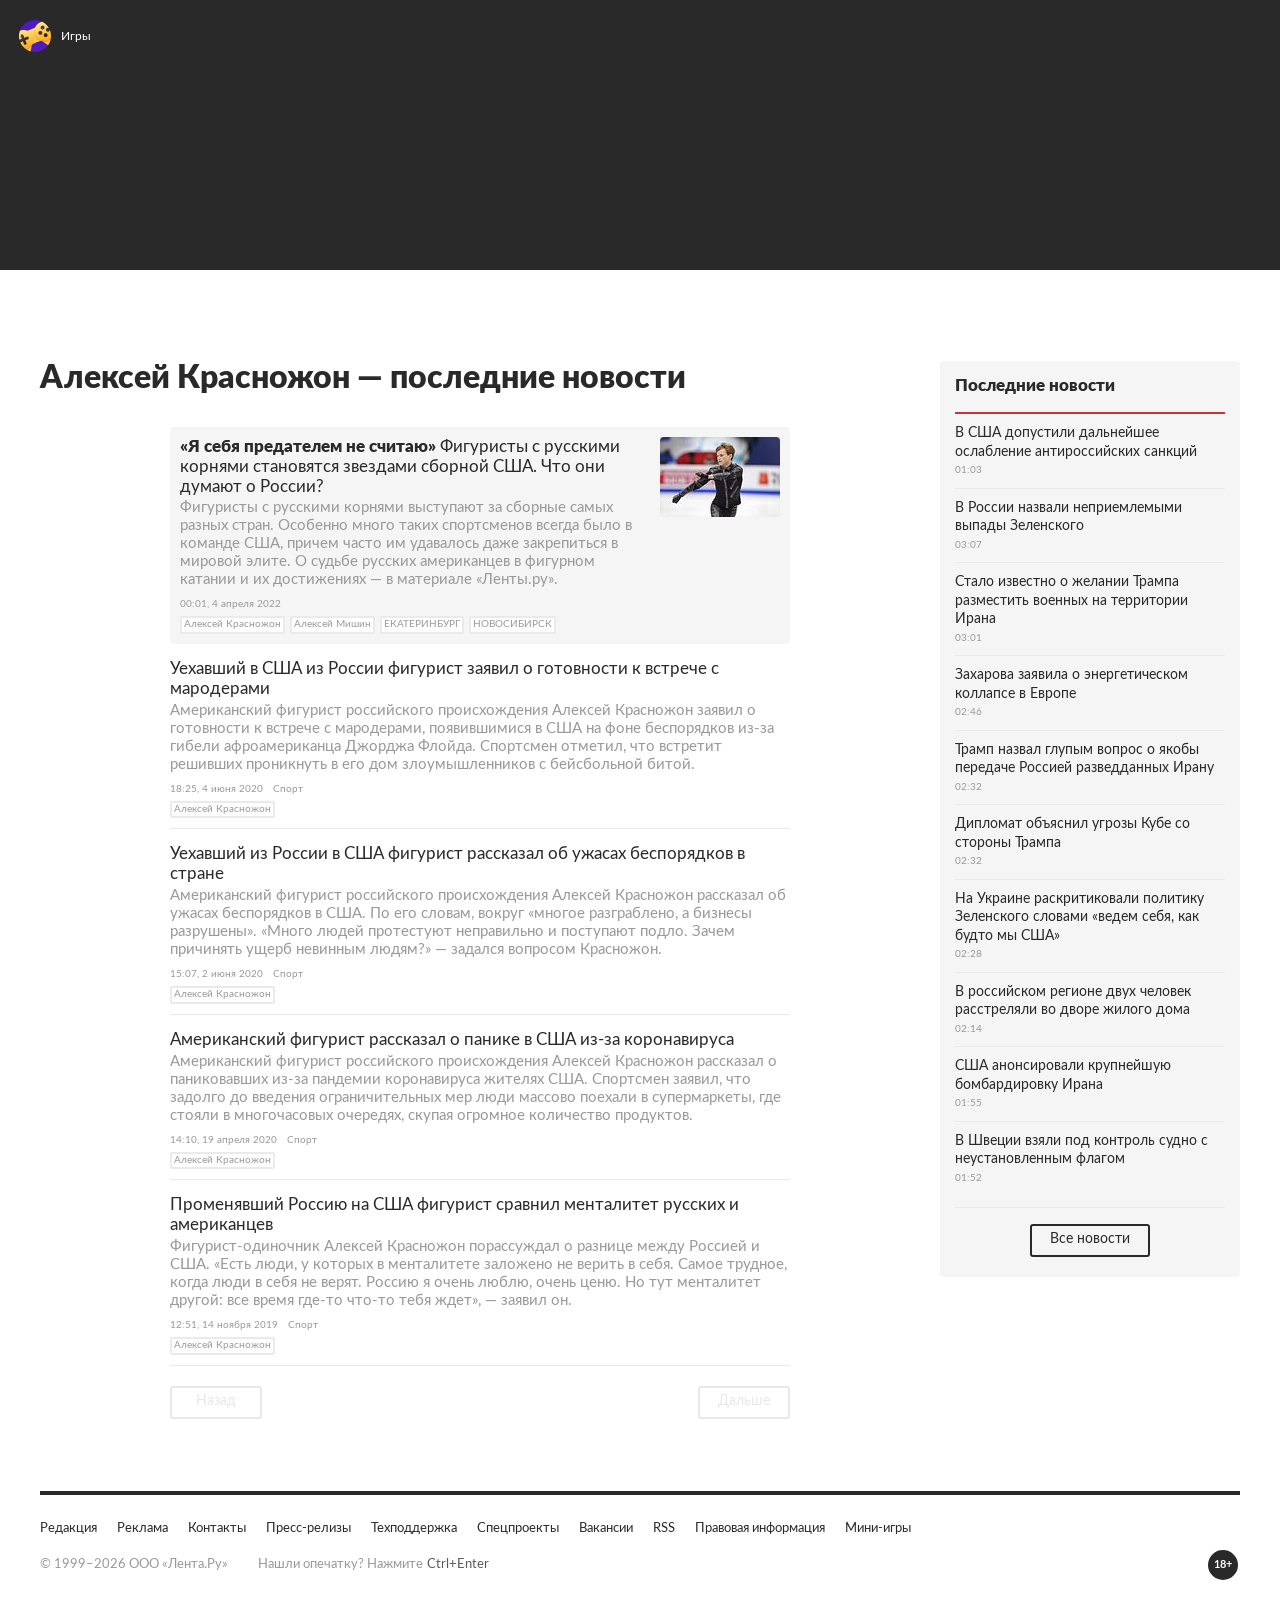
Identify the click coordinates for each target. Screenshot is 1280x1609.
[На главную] (168, 45)
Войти (1233, 45)
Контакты (217, 1527)
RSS (664, 1527)
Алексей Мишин (332, 623)
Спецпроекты (518, 1527)
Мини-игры (878, 1527)
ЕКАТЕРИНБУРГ (422, 623)
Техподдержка (414, 1527)
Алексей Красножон (232, 623)
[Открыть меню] (40, 45)
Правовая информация (760, 1527)
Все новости (1090, 1238)
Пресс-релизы (308, 1527)
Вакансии (606, 1527)
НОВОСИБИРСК (512, 623)
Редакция (68, 1527)
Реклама (142, 1527)
